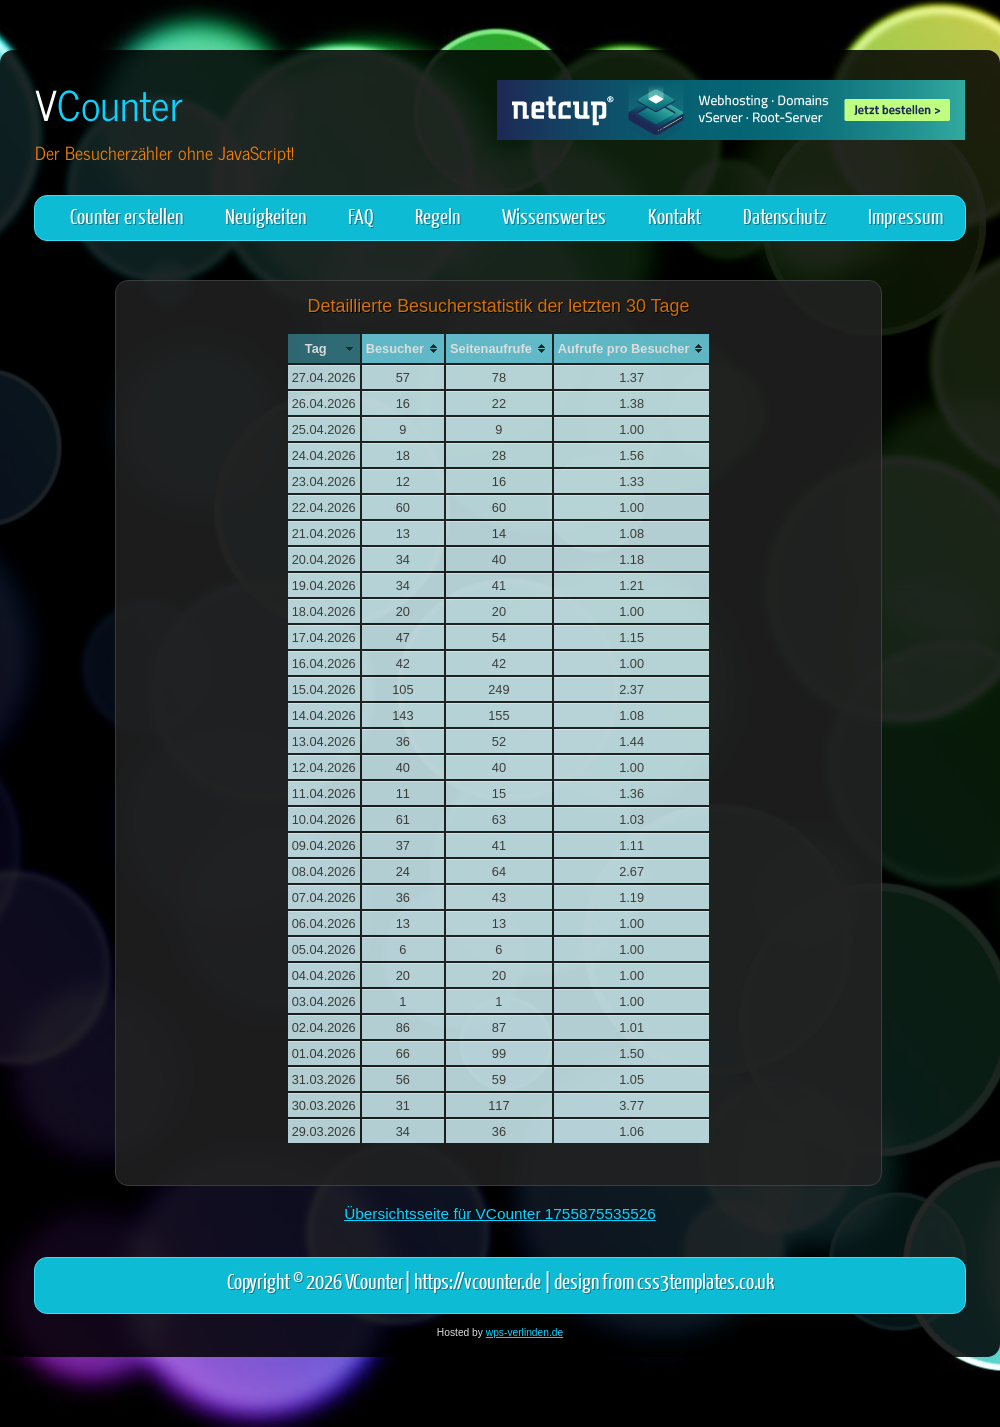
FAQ (360, 215)
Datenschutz (784, 215)
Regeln (437, 215)
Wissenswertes (554, 215)
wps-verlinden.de (524, 1332)
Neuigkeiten (265, 215)
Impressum (905, 215)
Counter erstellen (126, 215)
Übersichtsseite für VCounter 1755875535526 (500, 1213)
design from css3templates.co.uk (664, 1280)
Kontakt (674, 215)
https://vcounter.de (477, 1280)
